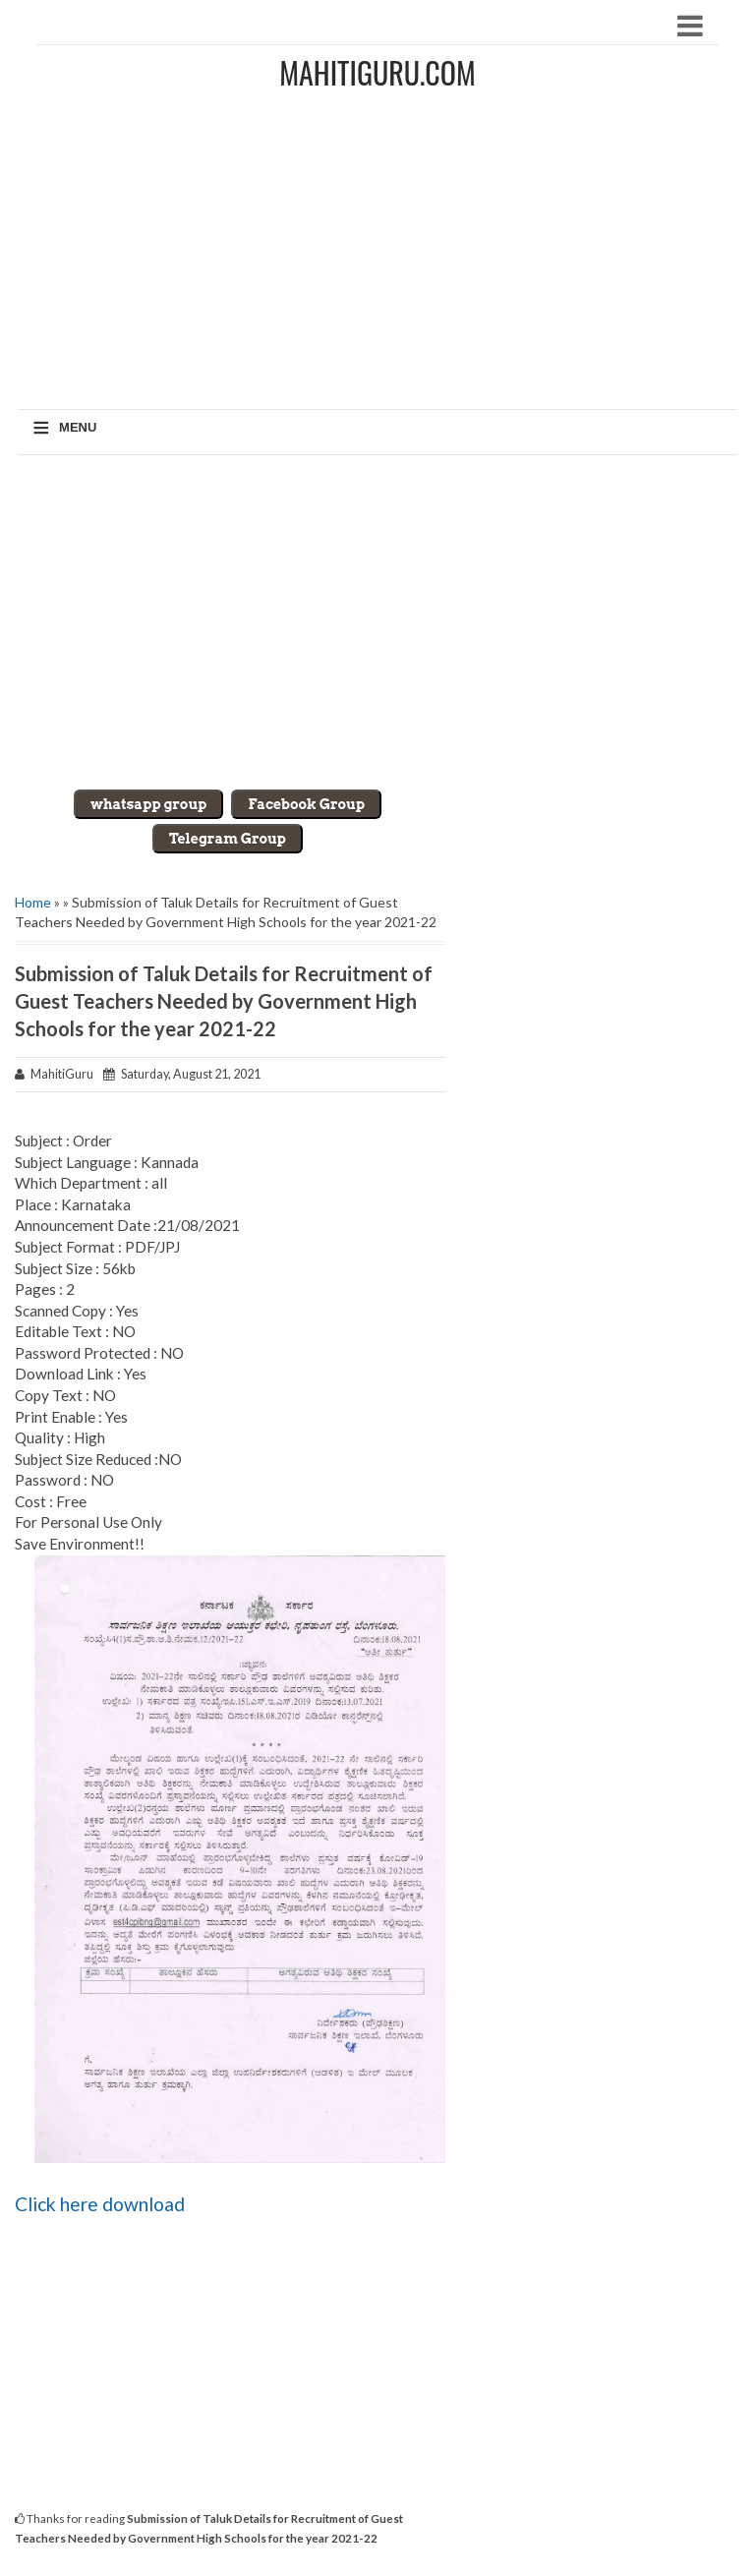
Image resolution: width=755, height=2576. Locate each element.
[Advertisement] (377, 622)
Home (33, 902)
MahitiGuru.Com (377, 72)
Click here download (100, 2204)
